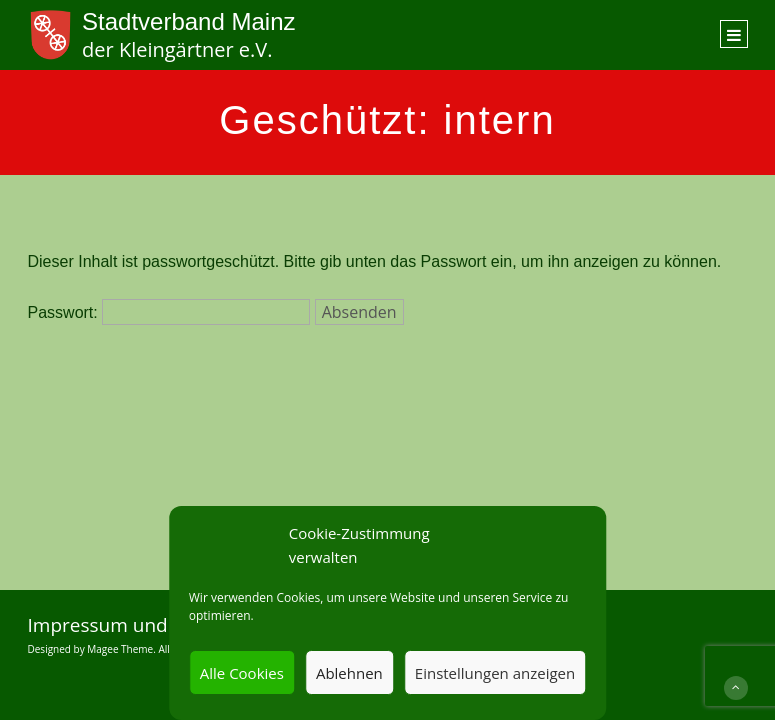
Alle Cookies (242, 673)
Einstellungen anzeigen (495, 673)
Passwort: (169, 312)
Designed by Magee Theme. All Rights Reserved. (139, 649)
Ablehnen (349, 673)
